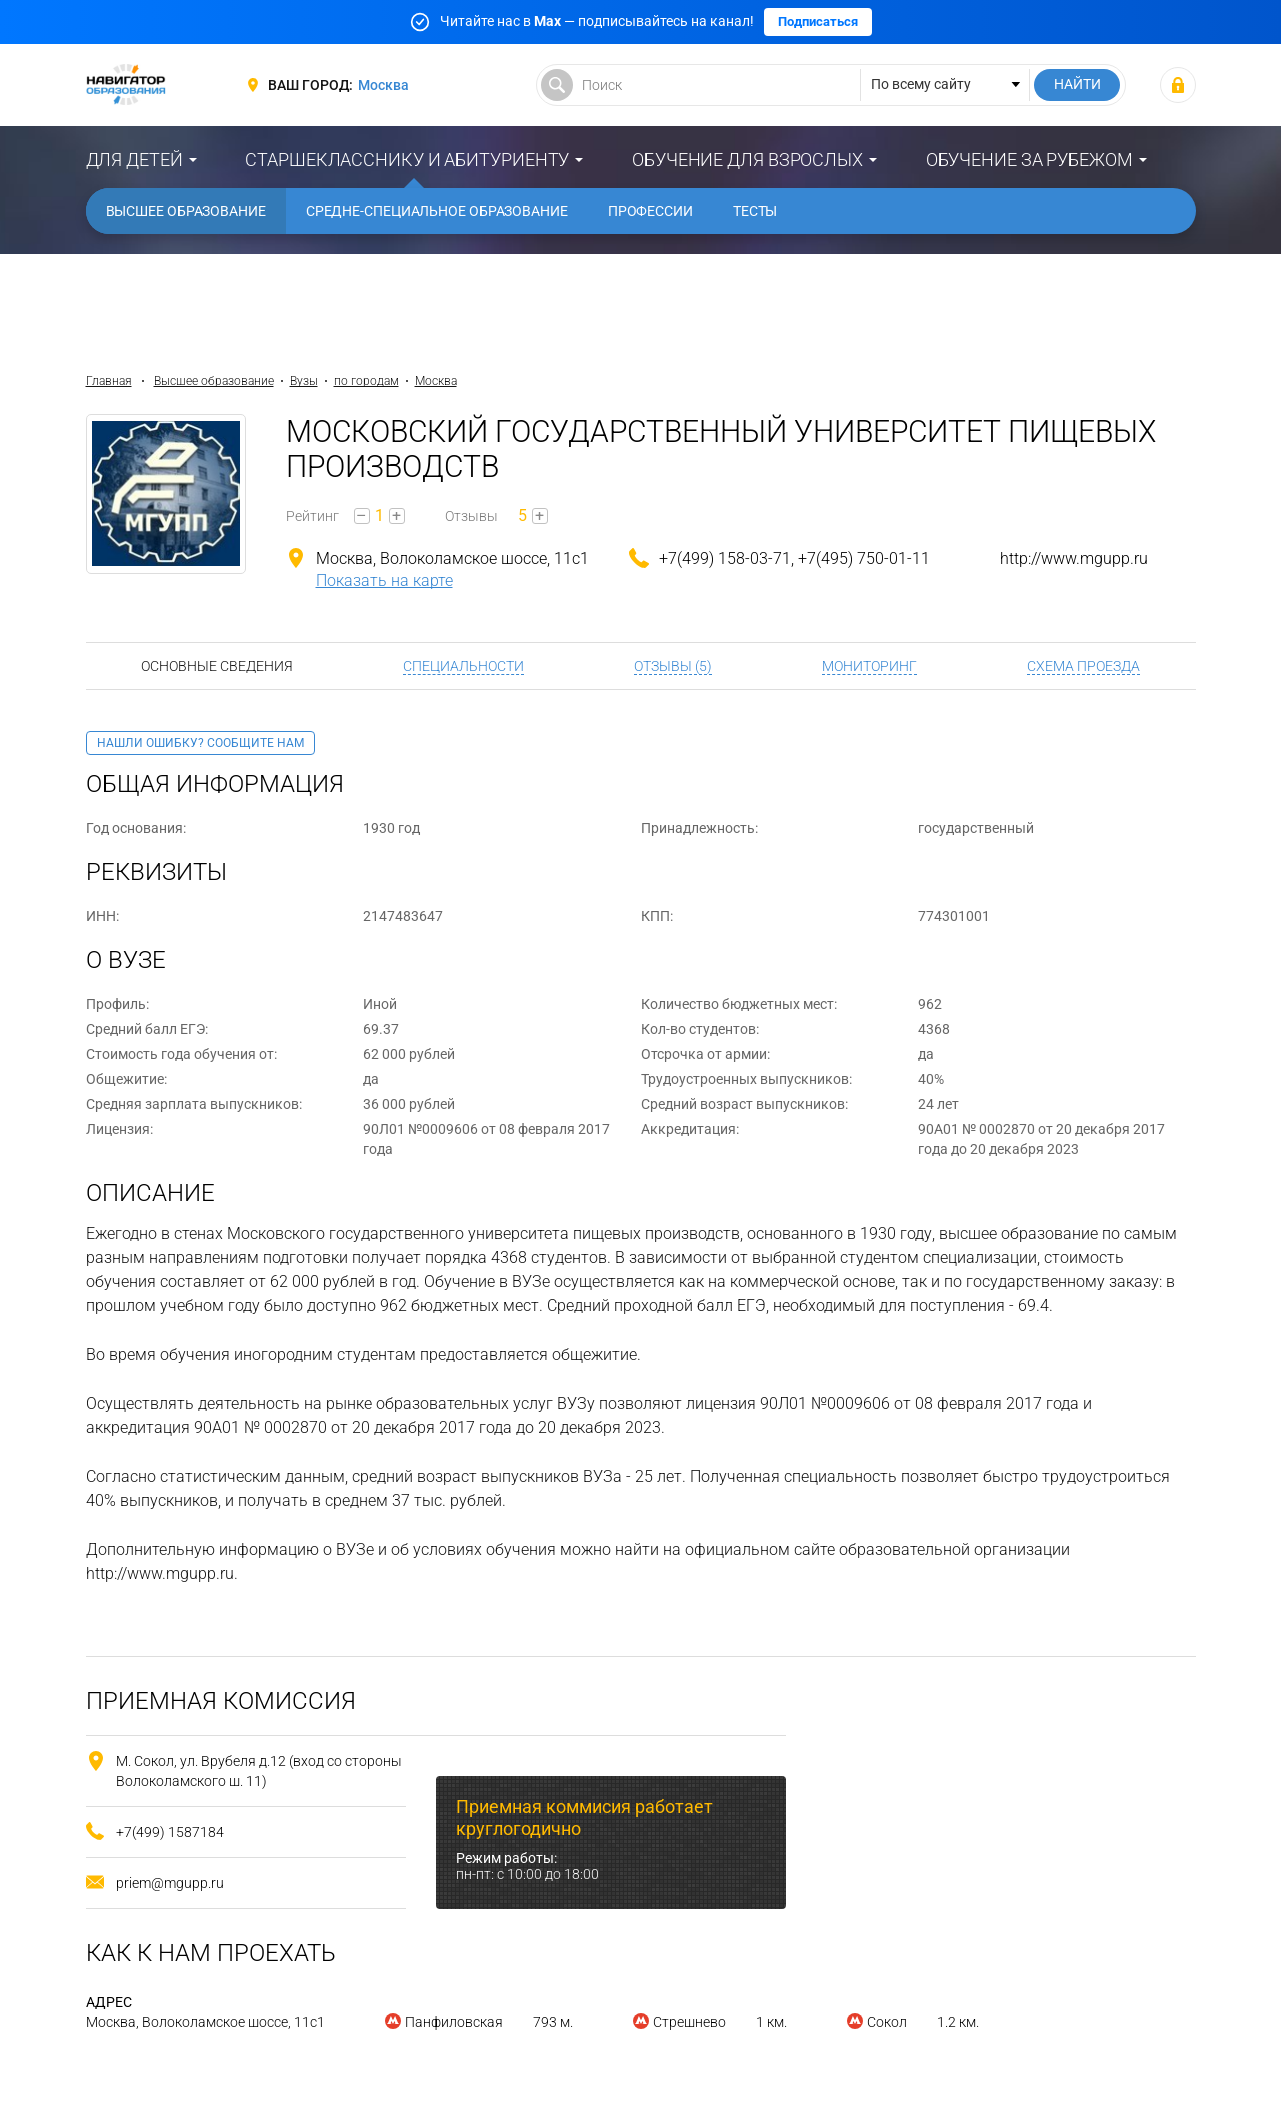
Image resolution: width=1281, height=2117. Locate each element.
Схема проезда (1083, 666)
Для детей (134, 159)
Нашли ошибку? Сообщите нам (200, 743)
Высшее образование (186, 211)
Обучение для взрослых (747, 159)
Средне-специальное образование (437, 211)
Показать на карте (384, 580)
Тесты (755, 211)
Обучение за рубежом (1029, 159)
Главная (109, 381)
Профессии (650, 211)
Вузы (304, 381)
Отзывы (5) (673, 666)
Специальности (463, 666)
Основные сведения (217, 666)
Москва (383, 85)
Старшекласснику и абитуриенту (407, 159)
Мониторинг (869, 666)
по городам (366, 381)
